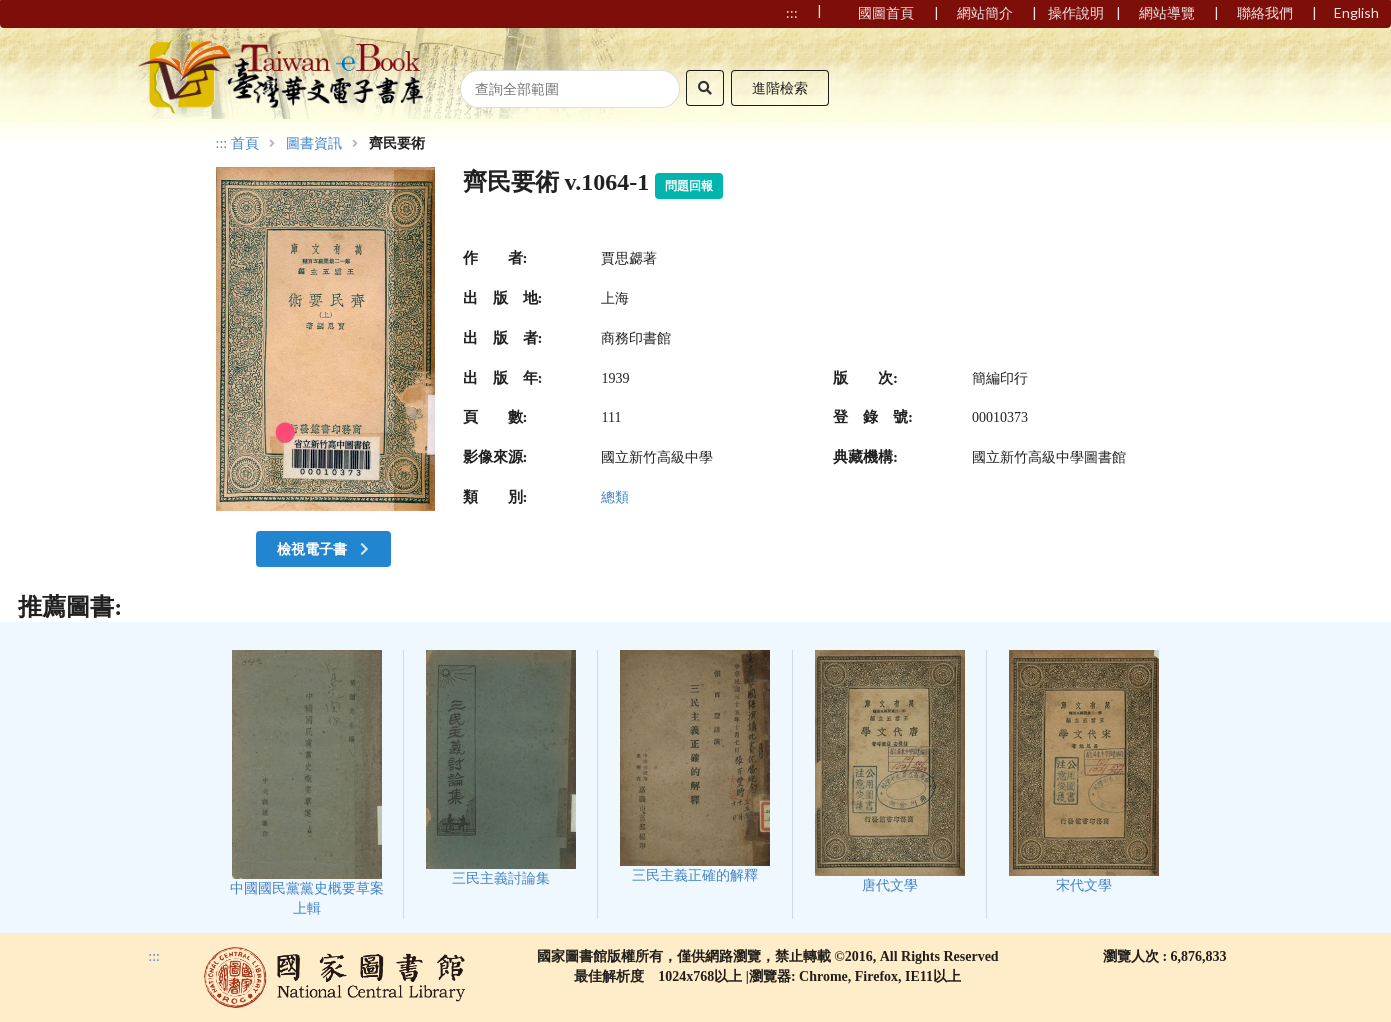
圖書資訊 (314, 144)
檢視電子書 (325, 548)
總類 (615, 497)
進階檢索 (780, 87)
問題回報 (689, 186)
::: (222, 143)
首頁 (245, 144)
